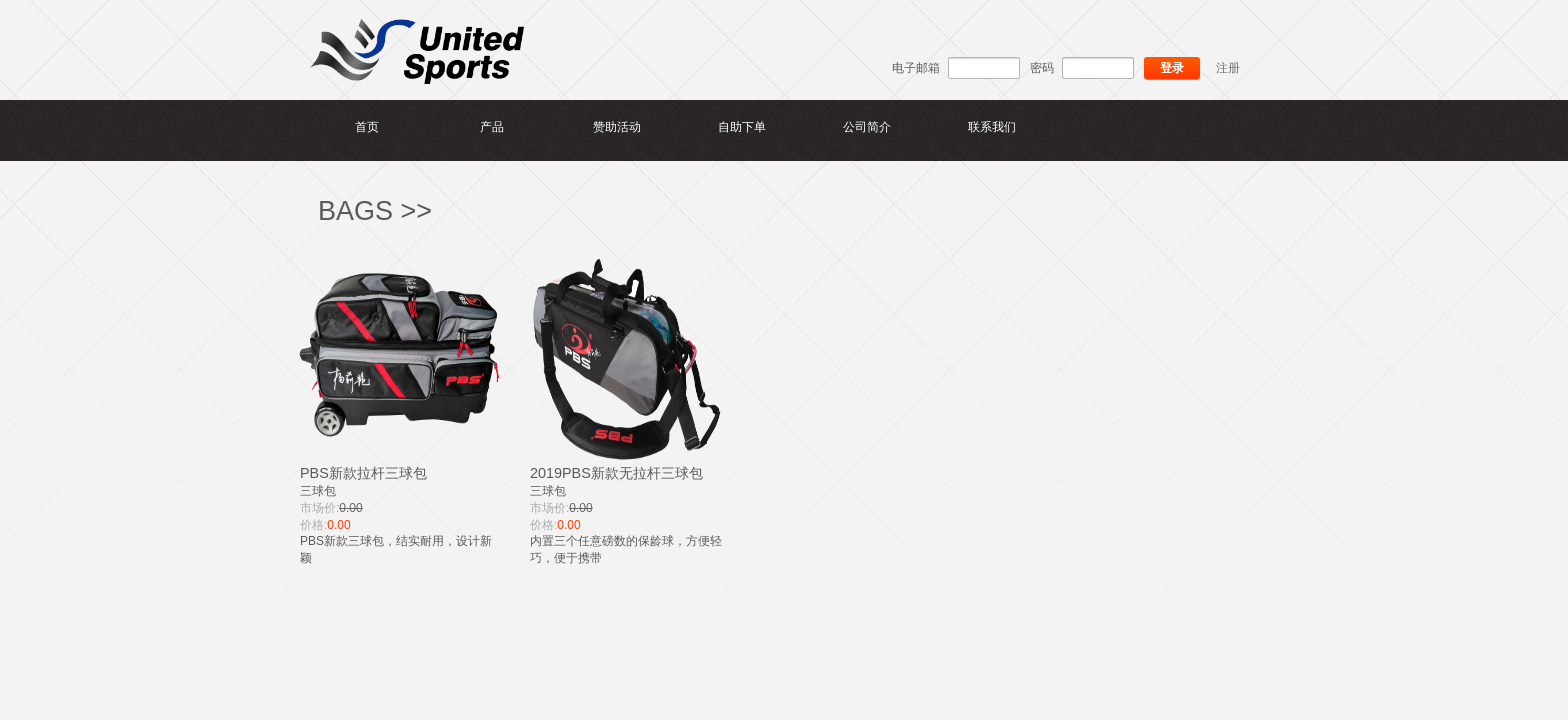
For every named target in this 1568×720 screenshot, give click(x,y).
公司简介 (867, 127)
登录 (1172, 68)
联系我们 (992, 127)
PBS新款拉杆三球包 (363, 473)
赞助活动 (617, 127)
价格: (313, 525)
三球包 (318, 491)
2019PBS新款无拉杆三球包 (616, 473)
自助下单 (742, 127)
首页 (367, 127)
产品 (492, 127)
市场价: (319, 508)
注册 (1228, 68)
